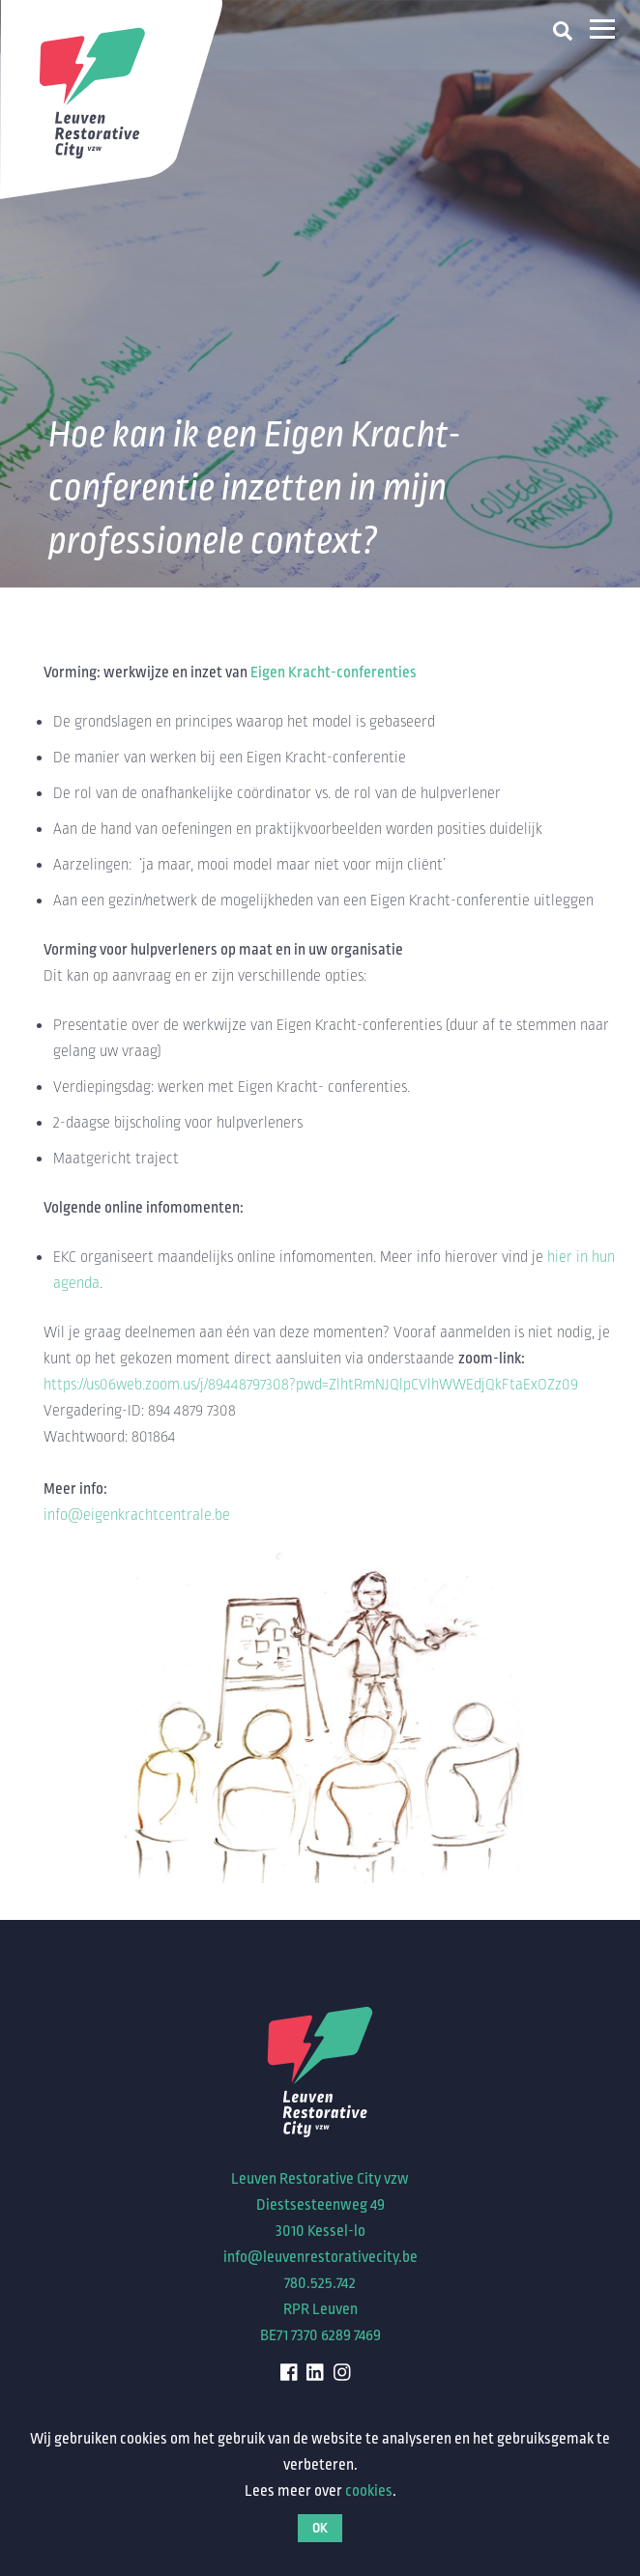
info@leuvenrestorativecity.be (320, 2257)
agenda (76, 1283)
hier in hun (581, 1257)
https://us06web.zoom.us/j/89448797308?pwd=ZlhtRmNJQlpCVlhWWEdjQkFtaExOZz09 (311, 1384)
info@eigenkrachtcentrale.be (137, 1515)
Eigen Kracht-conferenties (333, 672)
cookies (369, 2491)
